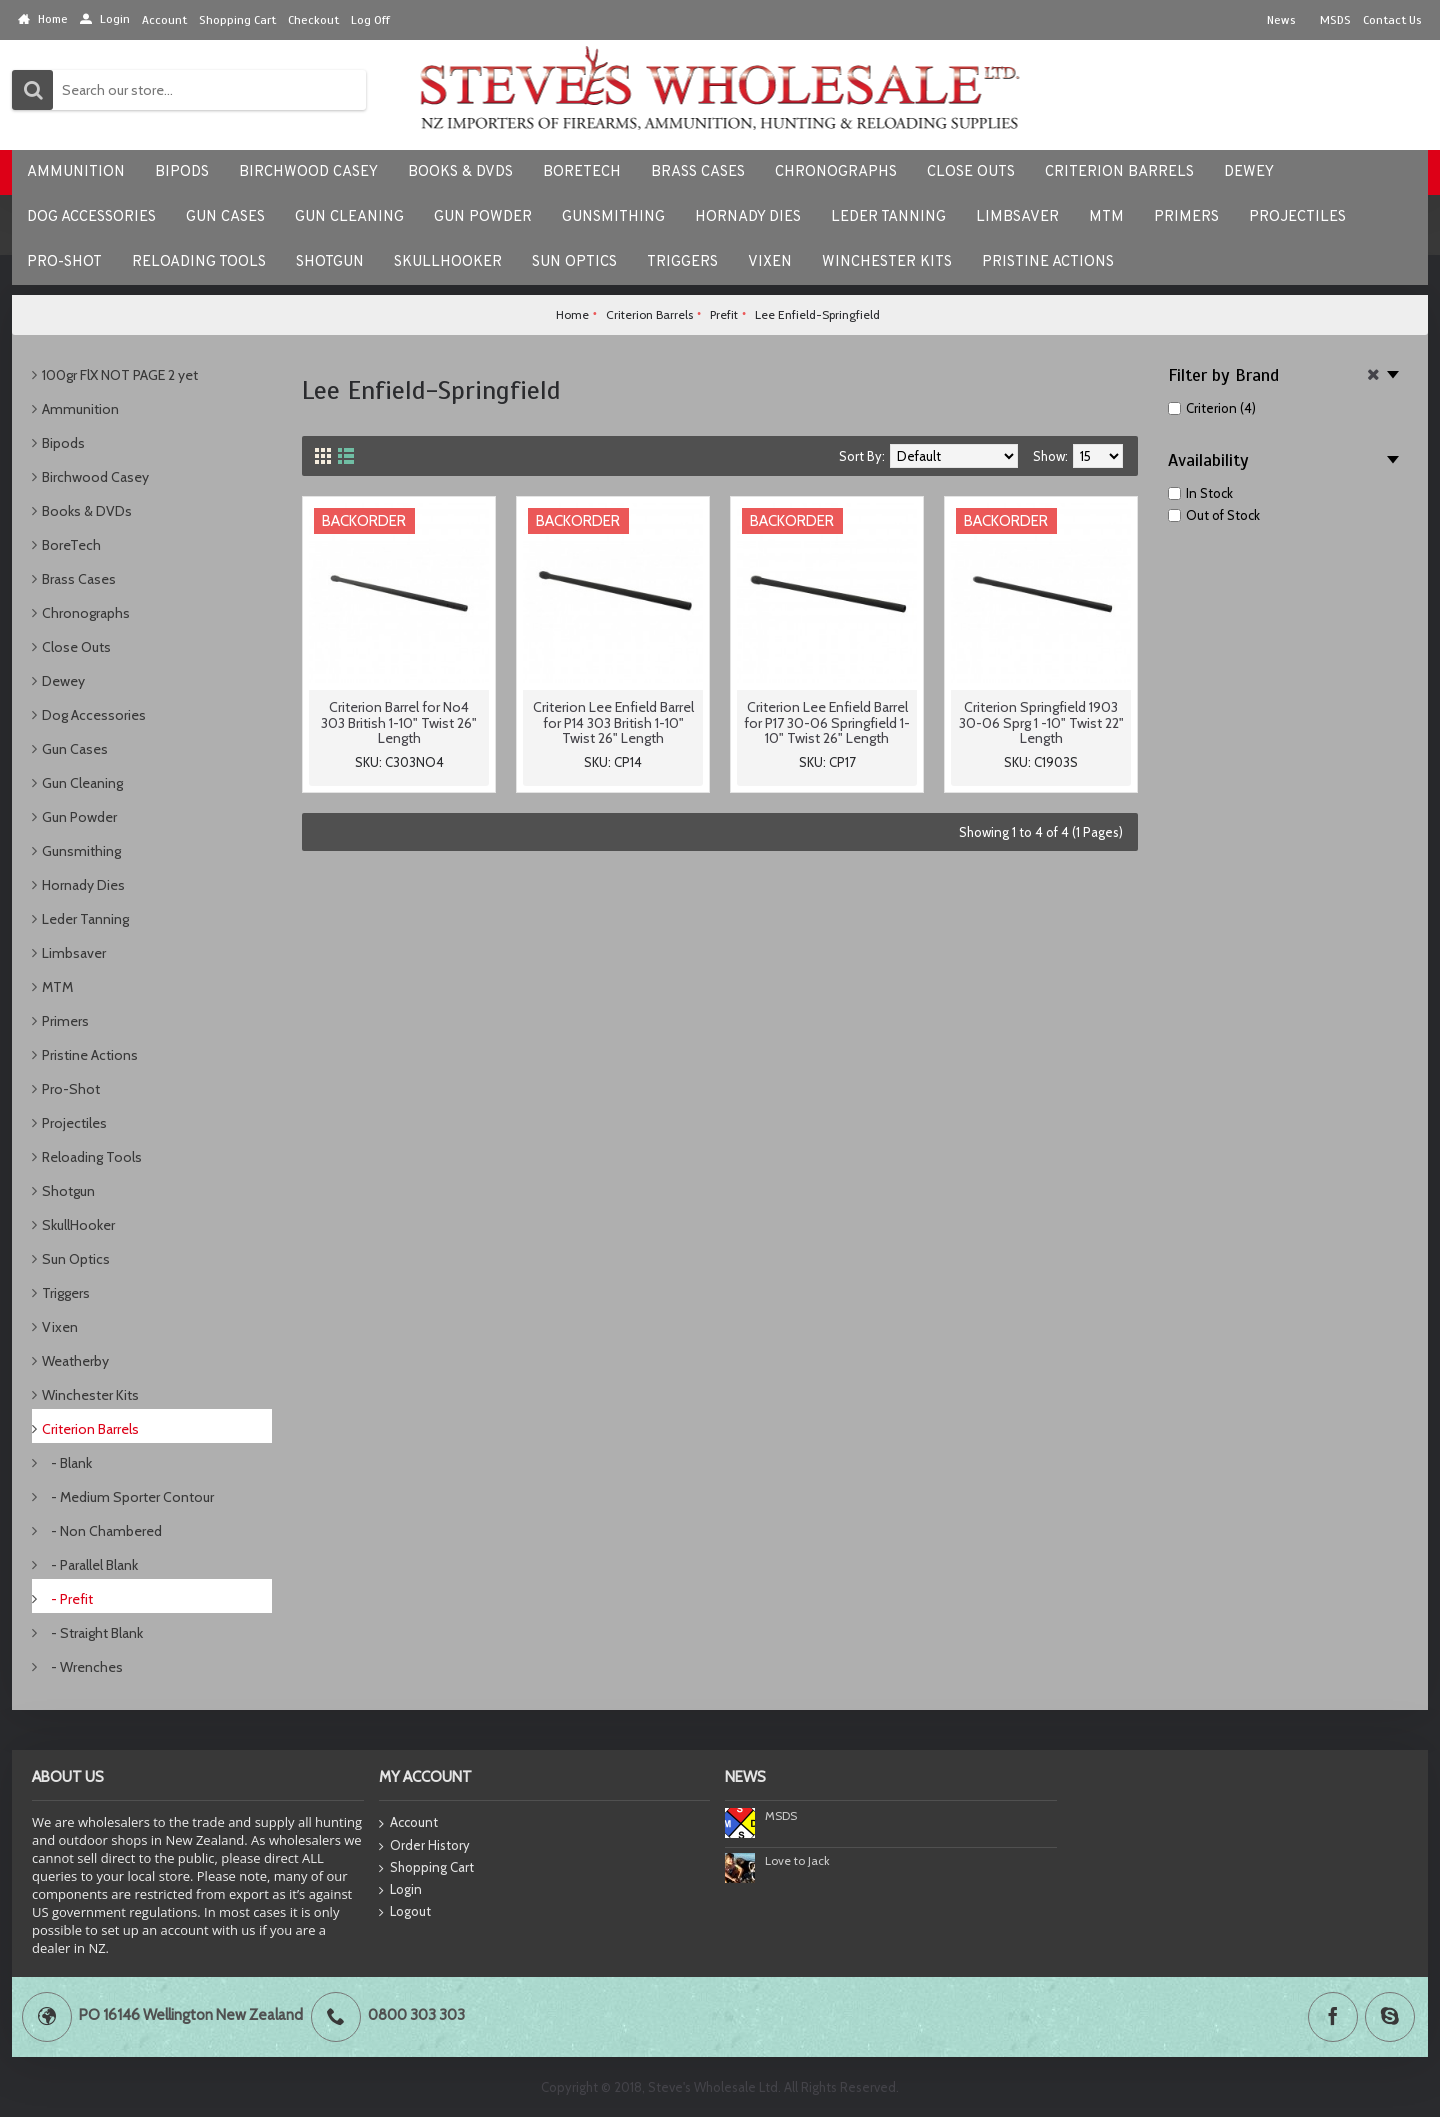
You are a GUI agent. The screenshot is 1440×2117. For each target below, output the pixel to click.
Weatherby (75, 1361)
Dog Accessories (94, 715)
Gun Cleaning (82, 783)
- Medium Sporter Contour (128, 1497)
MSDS (781, 1815)
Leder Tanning (85, 919)
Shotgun (68, 1191)
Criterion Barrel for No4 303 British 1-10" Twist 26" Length (399, 722)
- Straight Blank (92, 1633)
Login (400, 1890)
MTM (57, 987)
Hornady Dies (83, 885)
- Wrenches (82, 1667)
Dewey (63, 681)
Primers (65, 1021)
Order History (424, 1846)
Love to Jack (797, 1860)
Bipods (63, 443)
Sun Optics (76, 1259)
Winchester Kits (90, 1395)
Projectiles (74, 1123)
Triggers (66, 1293)
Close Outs (76, 647)
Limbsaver (74, 953)
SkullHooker (78, 1225)
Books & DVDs (87, 511)
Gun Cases (75, 749)
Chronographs (86, 613)
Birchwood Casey (95, 477)
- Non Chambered (102, 1531)
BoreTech (71, 545)
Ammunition (80, 409)
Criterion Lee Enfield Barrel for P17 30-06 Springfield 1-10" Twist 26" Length (827, 722)
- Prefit (67, 1599)
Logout (405, 1912)
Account (408, 1823)
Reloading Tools (92, 1157)
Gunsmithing (81, 851)
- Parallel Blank (90, 1565)
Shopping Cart (426, 1868)
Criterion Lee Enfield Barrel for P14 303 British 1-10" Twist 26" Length (613, 722)
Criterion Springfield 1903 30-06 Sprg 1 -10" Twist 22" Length (1041, 722)
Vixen (60, 1327)
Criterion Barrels (90, 1429)
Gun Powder (79, 817)
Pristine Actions (90, 1055)
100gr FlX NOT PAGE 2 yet (120, 375)
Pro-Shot (71, 1089)
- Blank (67, 1463)
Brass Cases (79, 579)
